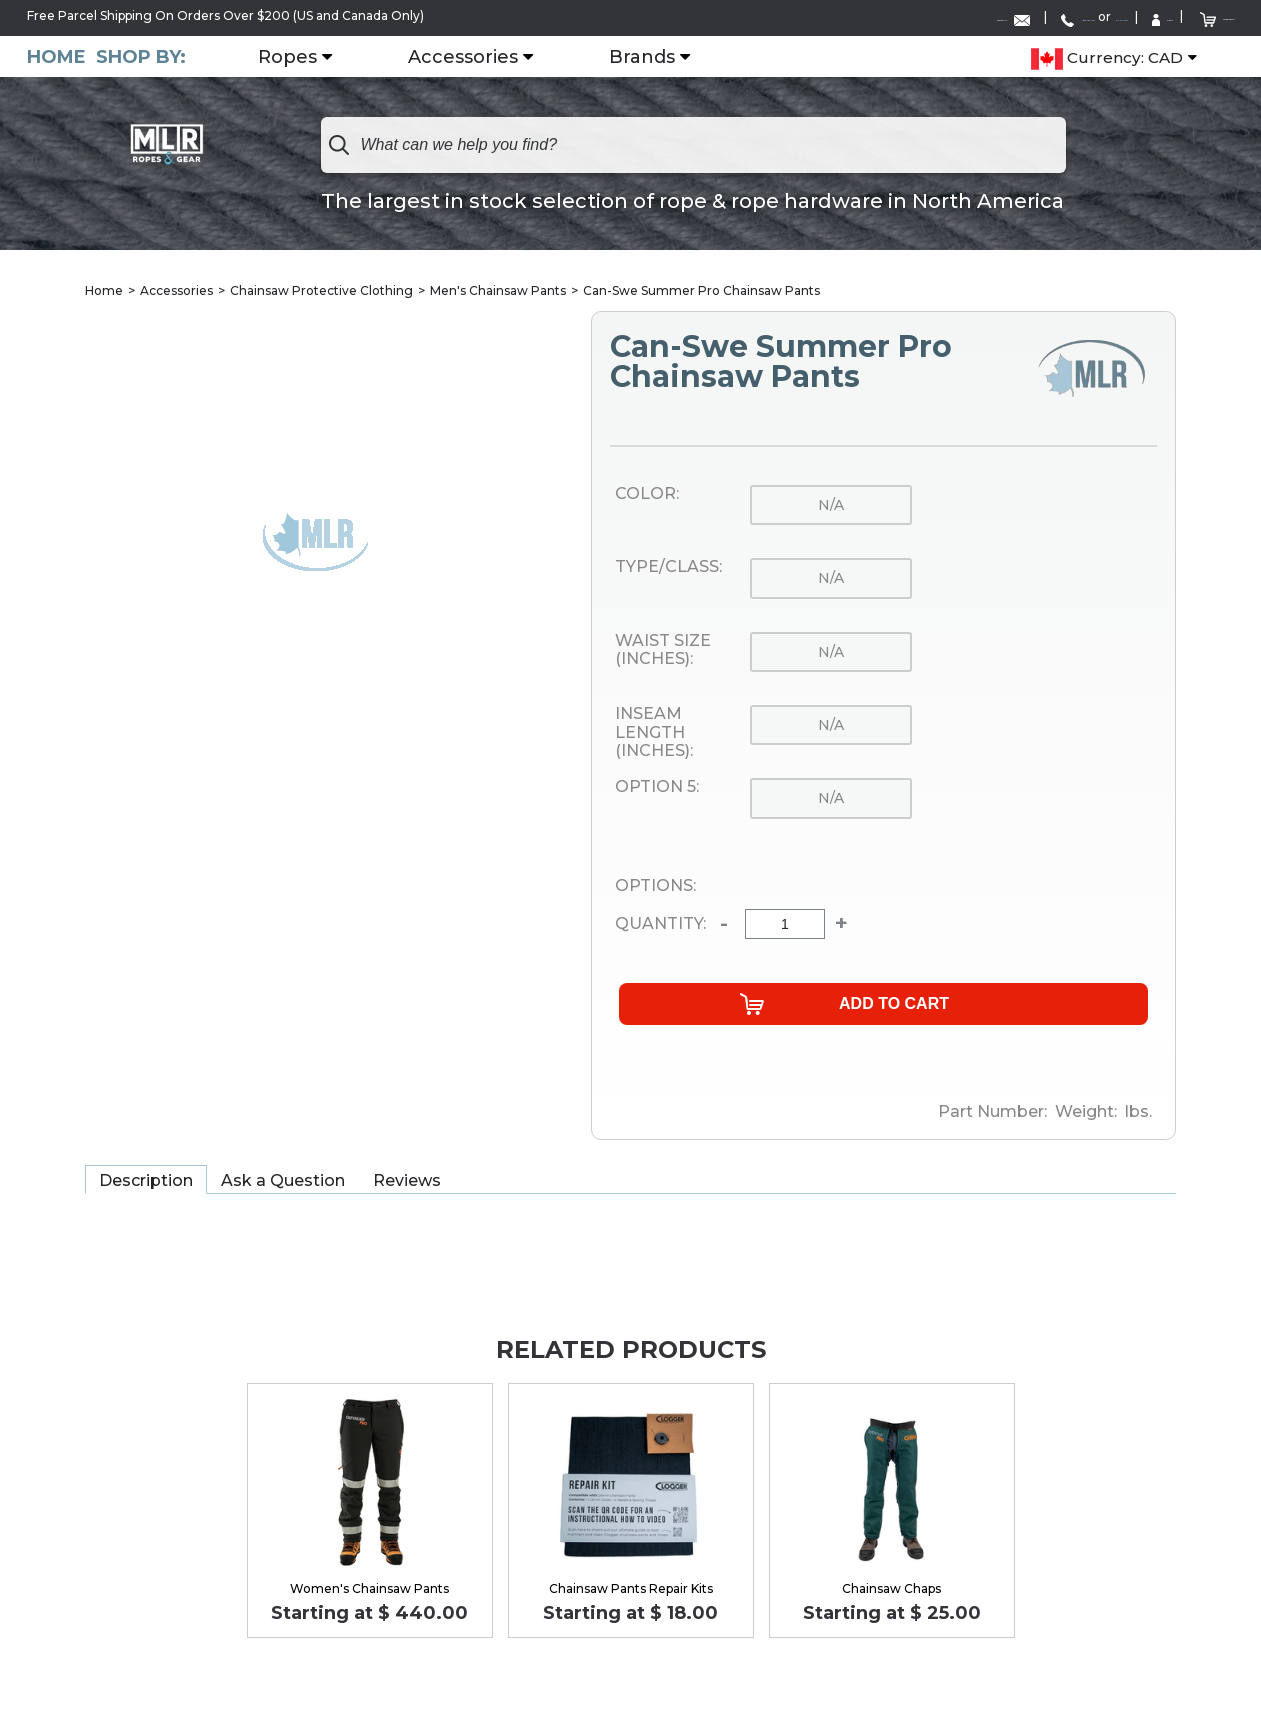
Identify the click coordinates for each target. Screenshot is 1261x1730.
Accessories (493, 55)
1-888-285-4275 (849, 16)
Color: (647, 493)
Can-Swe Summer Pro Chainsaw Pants (701, 289)
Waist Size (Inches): (663, 649)
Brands (672, 55)
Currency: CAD (1107, 56)
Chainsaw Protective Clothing (321, 289)
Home (56, 54)
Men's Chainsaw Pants (498, 289)
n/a (831, 504)
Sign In (1071, 16)
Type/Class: (668, 567)
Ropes (317, 55)
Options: (655, 885)
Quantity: (660, 924)
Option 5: (657, 787)
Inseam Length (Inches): (654, 731)
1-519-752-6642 (973, 16)
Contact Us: (710, 16)
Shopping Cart (1180, 15)
